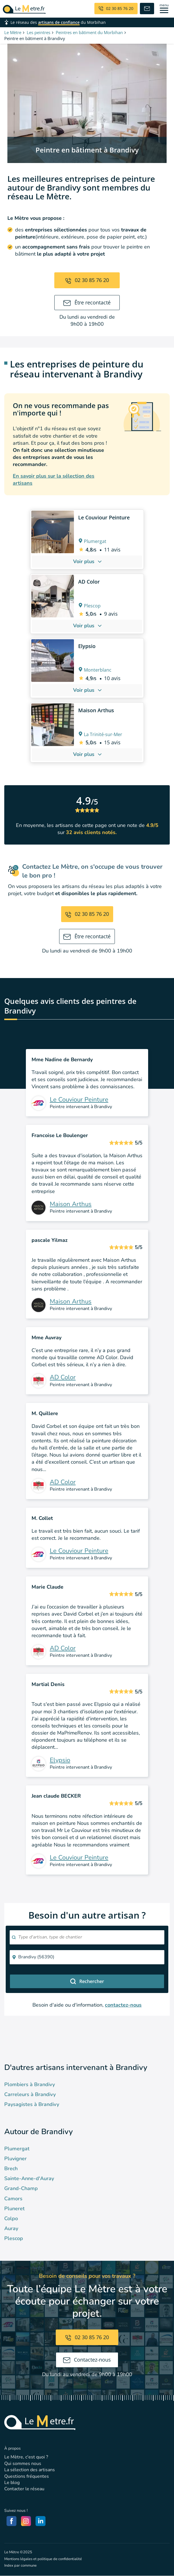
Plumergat (17, 2148)
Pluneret (14, 2208)
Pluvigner (15, 2158)
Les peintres (38, 32)
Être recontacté (87, 302)
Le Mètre (12, 32)
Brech (11, 2168)
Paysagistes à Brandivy (31, 2104)
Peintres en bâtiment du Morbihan (89, 32)
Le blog (12, 2482)
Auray (11, 2228)
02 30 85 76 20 (87, 280)
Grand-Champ (21, 2188)
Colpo (11, 2218)
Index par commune (20, 2565)
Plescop (13, 2238)
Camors (13, 2198)
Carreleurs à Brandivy (30, 2094)
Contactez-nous (87, 2359)
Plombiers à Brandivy (29, 2084)
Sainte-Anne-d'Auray (29, 2178)
